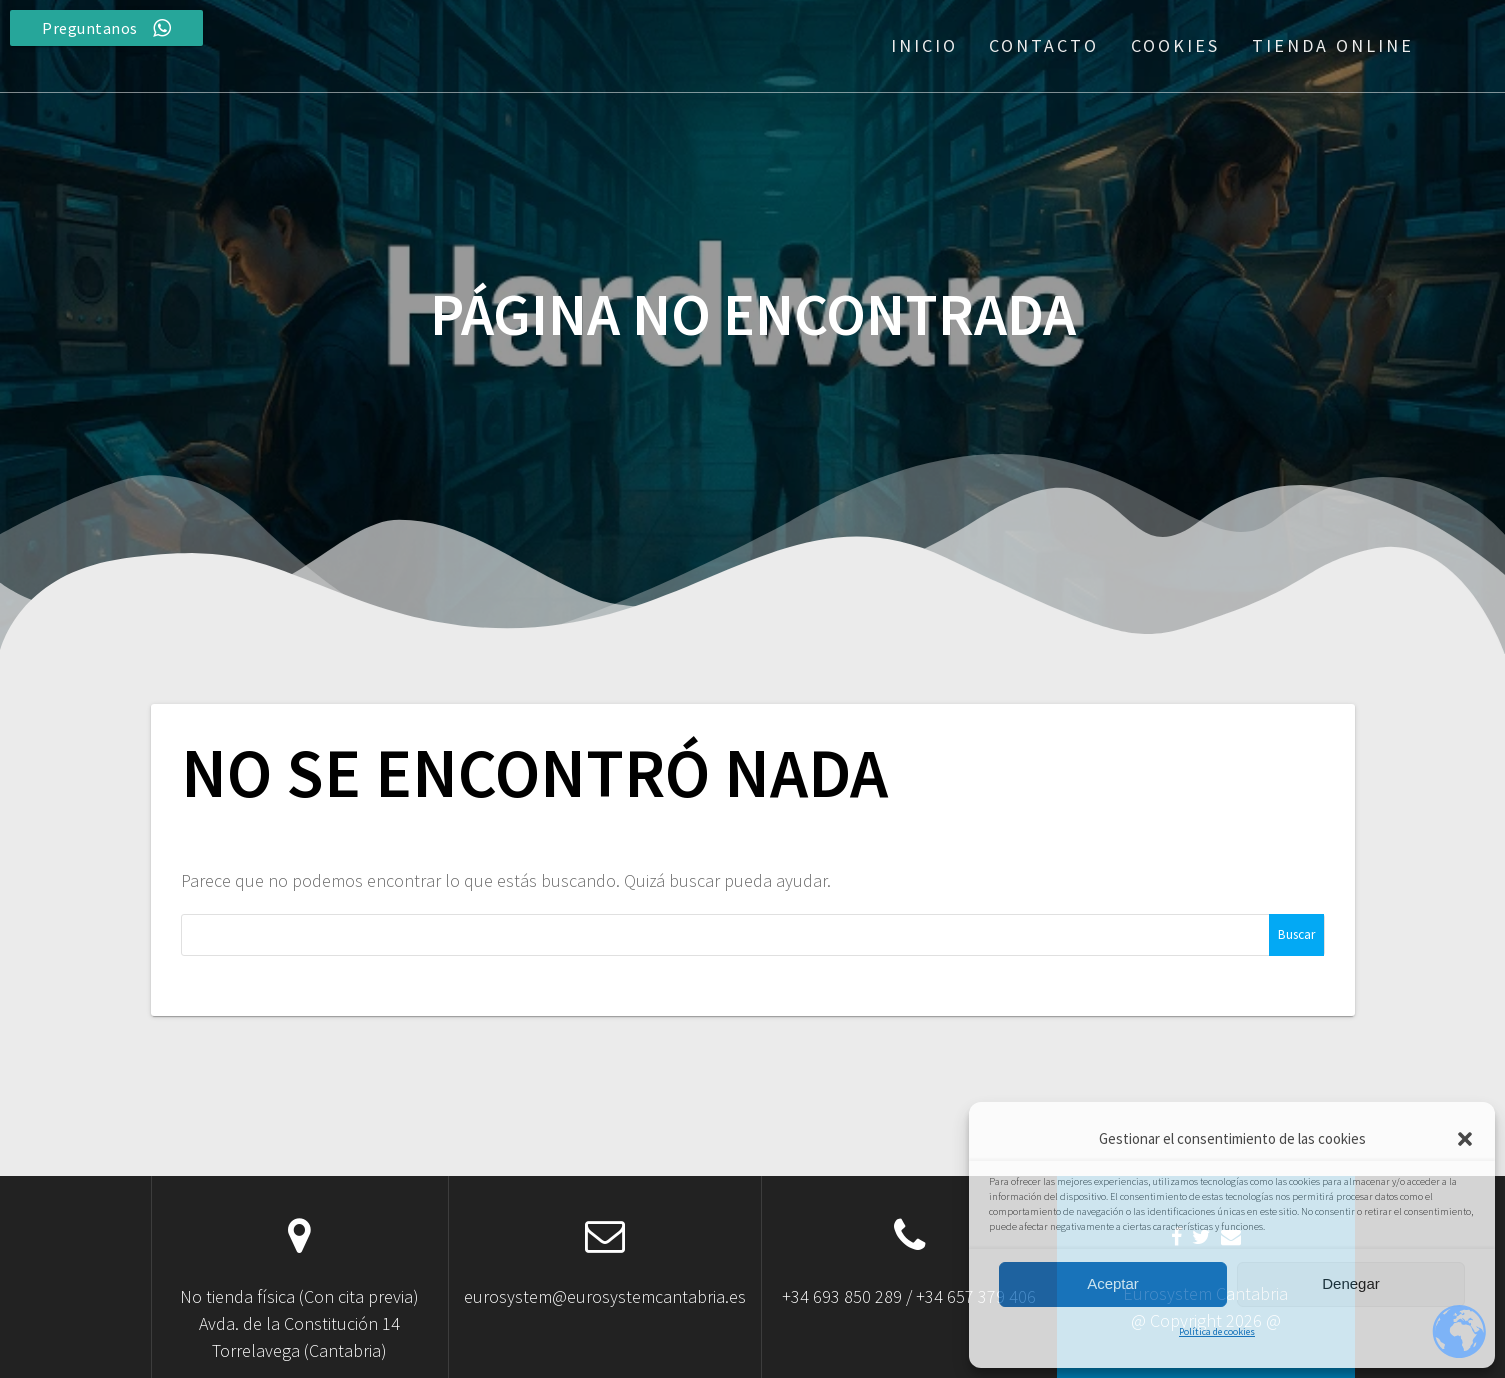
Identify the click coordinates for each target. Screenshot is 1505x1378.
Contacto (1044, 45)
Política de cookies (1217, 1331)
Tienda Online (1333, 45)
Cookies (1175, 45)
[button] (1465, 1139)
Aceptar (1113, 1283)
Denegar (1351, 1283)
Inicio (924, 45)
